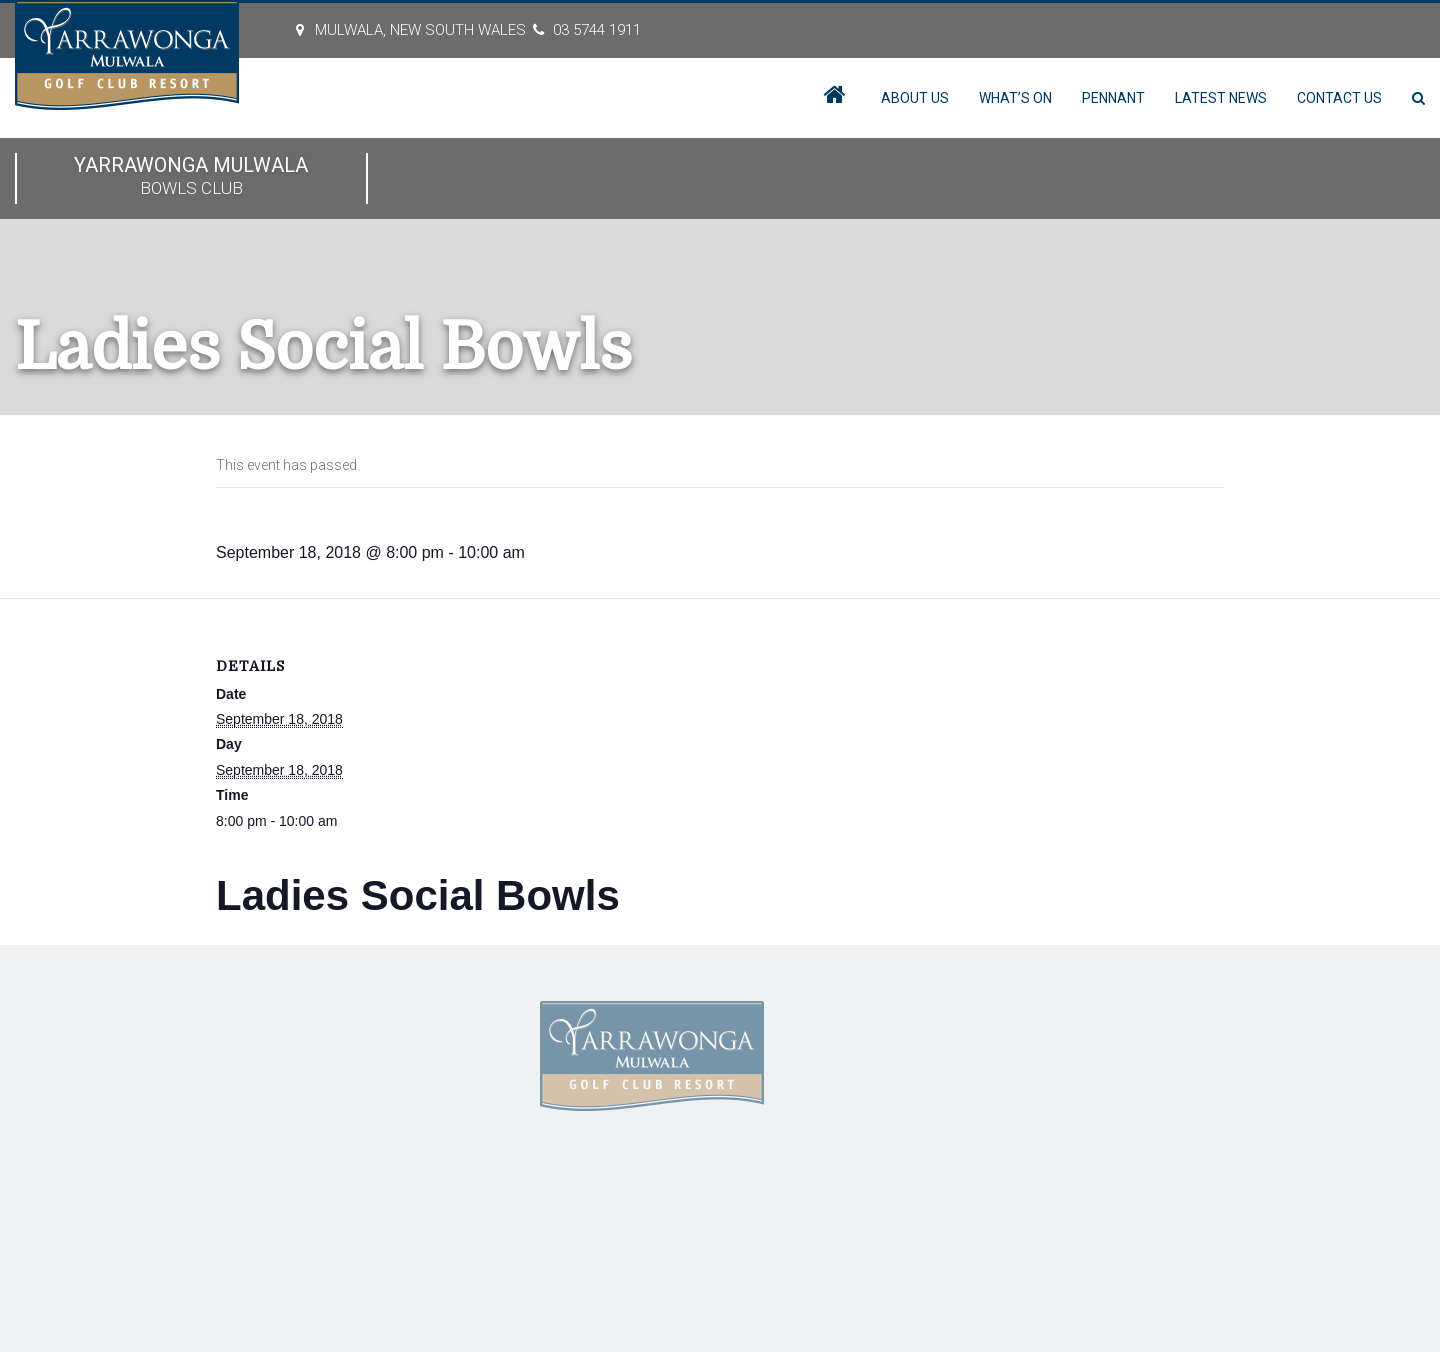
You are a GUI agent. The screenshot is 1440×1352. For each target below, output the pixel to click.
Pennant (1113, 98)
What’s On (1015, 98)
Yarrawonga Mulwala (191, 177)
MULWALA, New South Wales (420, 30)
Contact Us (1339, 98)
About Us (915, 98)
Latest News (1221, 98)
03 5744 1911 (597, 30)
